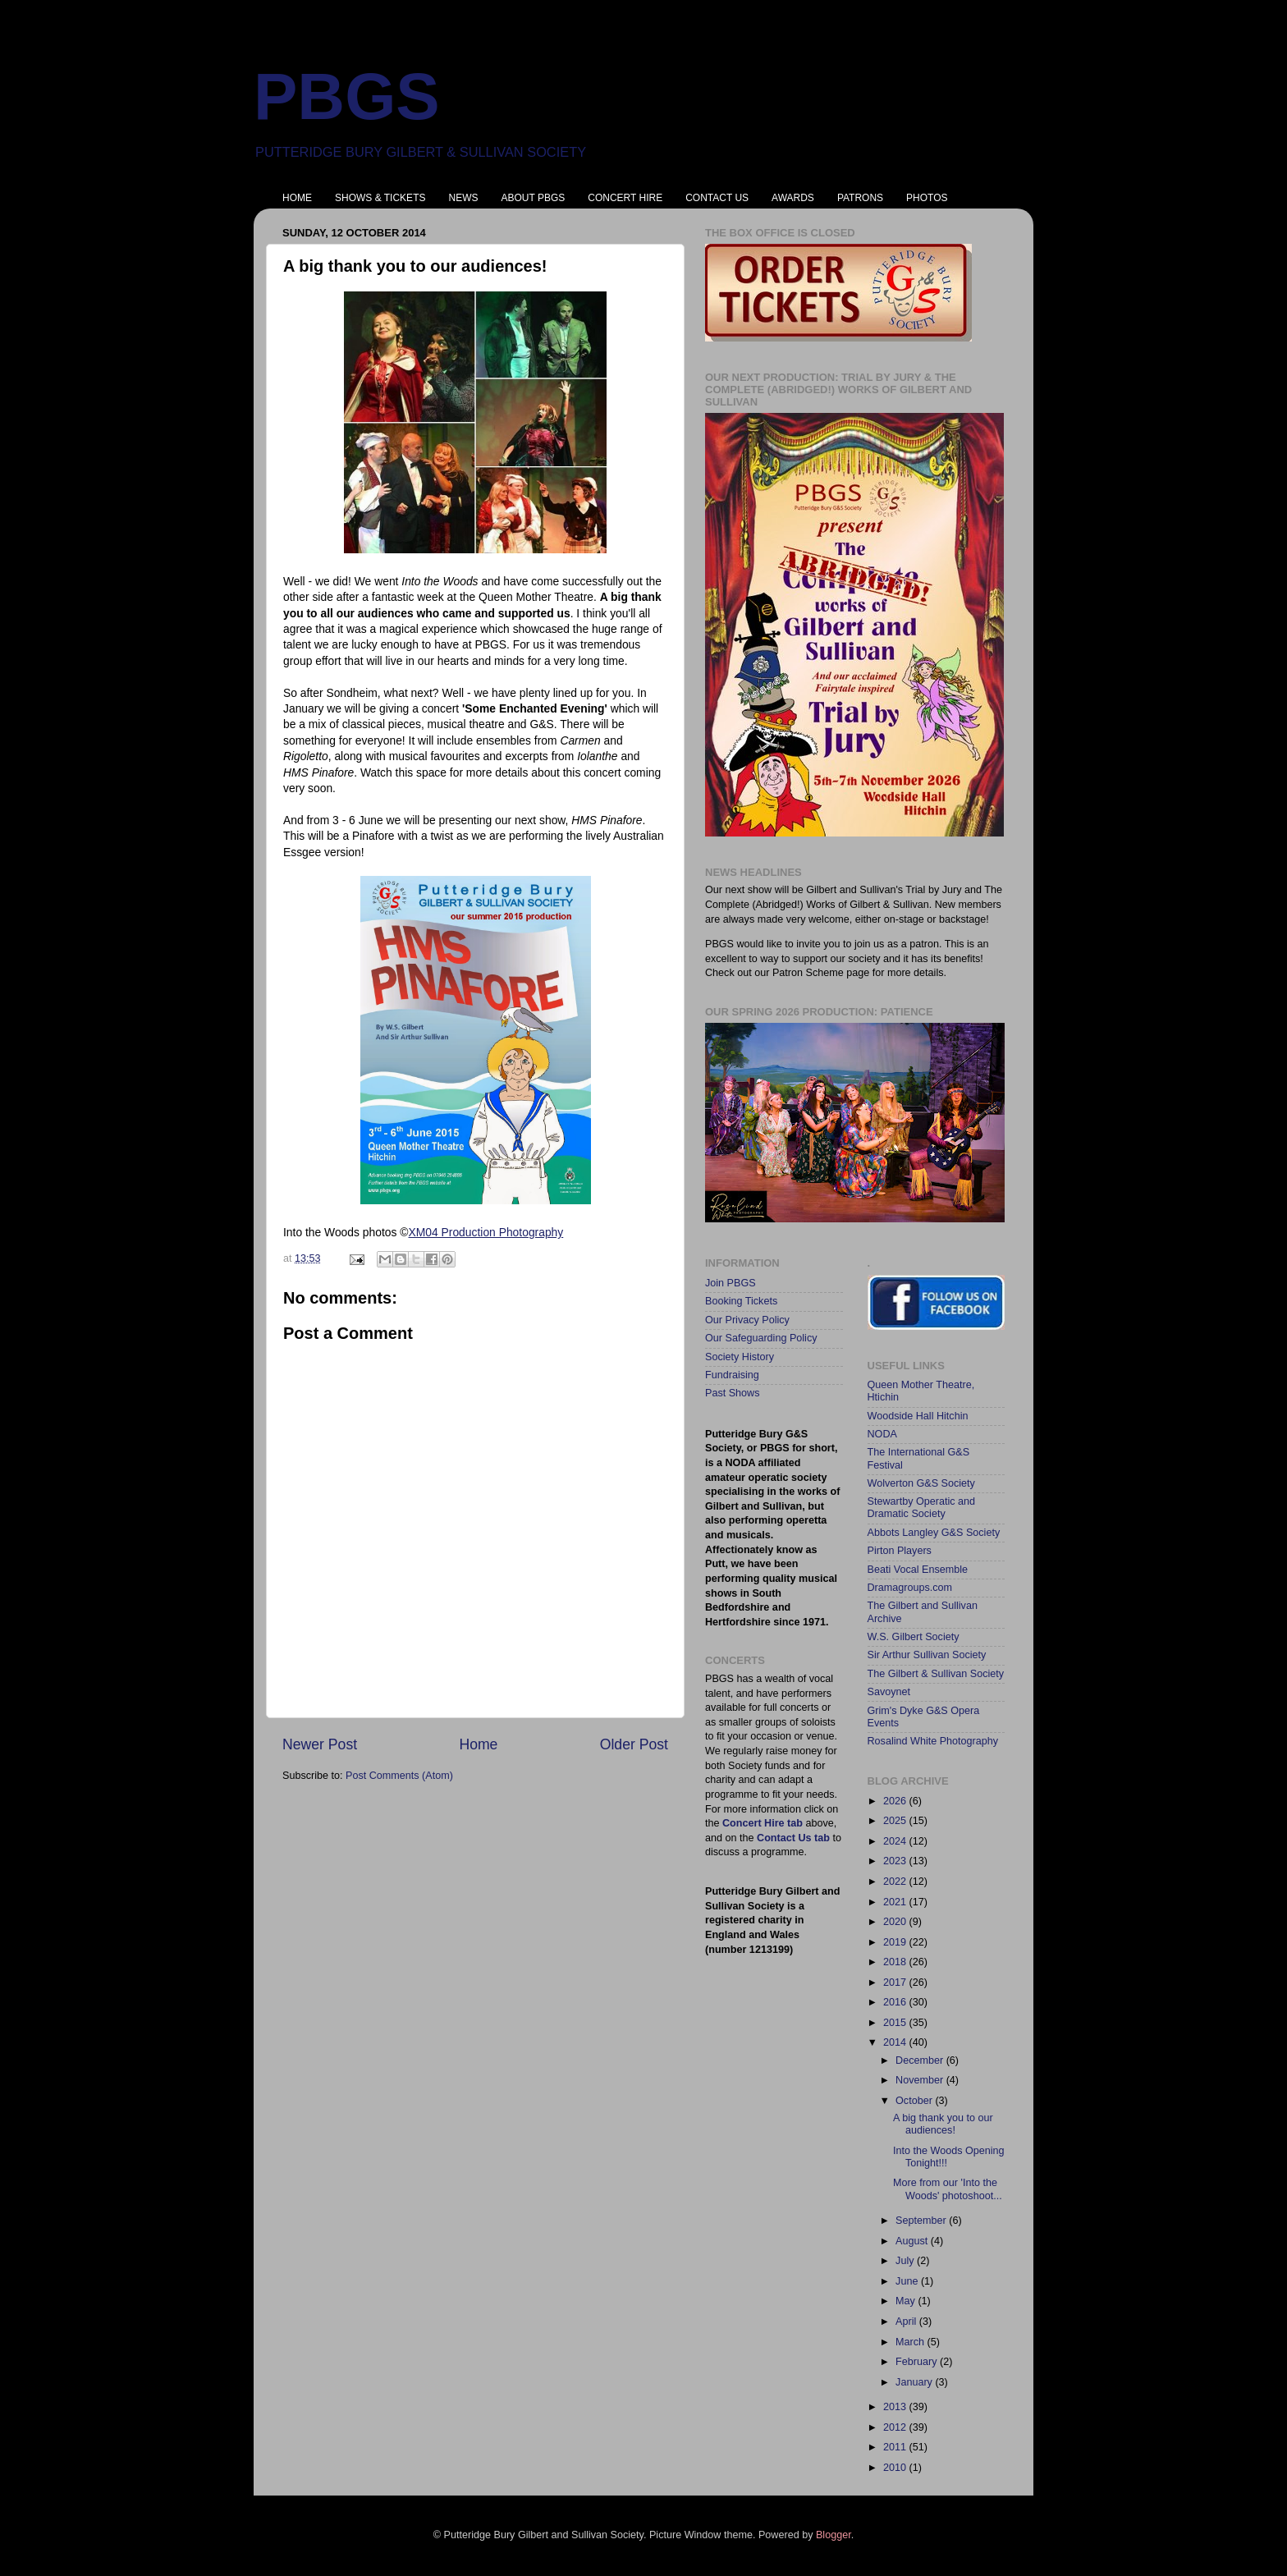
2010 (896, 2467)
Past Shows (732, 1393)
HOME (297, 198)
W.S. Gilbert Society (914, 1637)
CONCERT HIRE (625, 198)
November (920, 2080)
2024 (896, 1841)
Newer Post (319, 1744)
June (908, 2281)
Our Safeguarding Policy (761, 1338)
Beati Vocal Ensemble (918, 1569)
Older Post (634, 1744)
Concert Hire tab (762, 1823)
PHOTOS (926, 198)
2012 (896, 2427)
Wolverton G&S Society (921, 1483)
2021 (896, 1902)
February (917, 2361)
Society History (739, 1357)
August (913, 2241)
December (920, 2060)
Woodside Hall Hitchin (918, 1416)
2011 (896, 2447)
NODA (882, 1434)
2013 (896, 2407)
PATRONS (860, 198)
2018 (896, 1962)
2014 (896, 2042)
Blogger (833, 2535)
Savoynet (889, 1692)
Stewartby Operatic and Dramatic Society (922, 1507)
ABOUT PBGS (533, 198)
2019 (896, 1942)
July (906, 2261)
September (922, 2220)
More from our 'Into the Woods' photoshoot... (947, 2189)
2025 (896, 1821)
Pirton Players (900, 1550)
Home (478, 1744)
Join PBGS (730, 1283)
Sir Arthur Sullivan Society (927, 1655)
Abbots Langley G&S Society (934, 1532)
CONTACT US (717, 198)
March (911, 2342)
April (907, 2321)
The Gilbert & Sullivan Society (936, 1674)
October (915, 2100)
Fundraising (732, 1375)
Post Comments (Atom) (399, 1775)
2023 (896, 1861)
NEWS (463, 198)
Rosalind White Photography (933, 1741)
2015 (896, 2022)
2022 (896, 1881)
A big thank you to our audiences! (943, 2124)
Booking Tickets (741, 1301)
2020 (896, 1921)
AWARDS (793, 198)
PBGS (347, 96)
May (906, 2301)
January (915, 2382)
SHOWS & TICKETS (380, 198)
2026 (896, 1801)
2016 (896, 2002)
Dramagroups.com (910, 1587)
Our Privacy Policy (747, 1320)
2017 (896, 1982)
